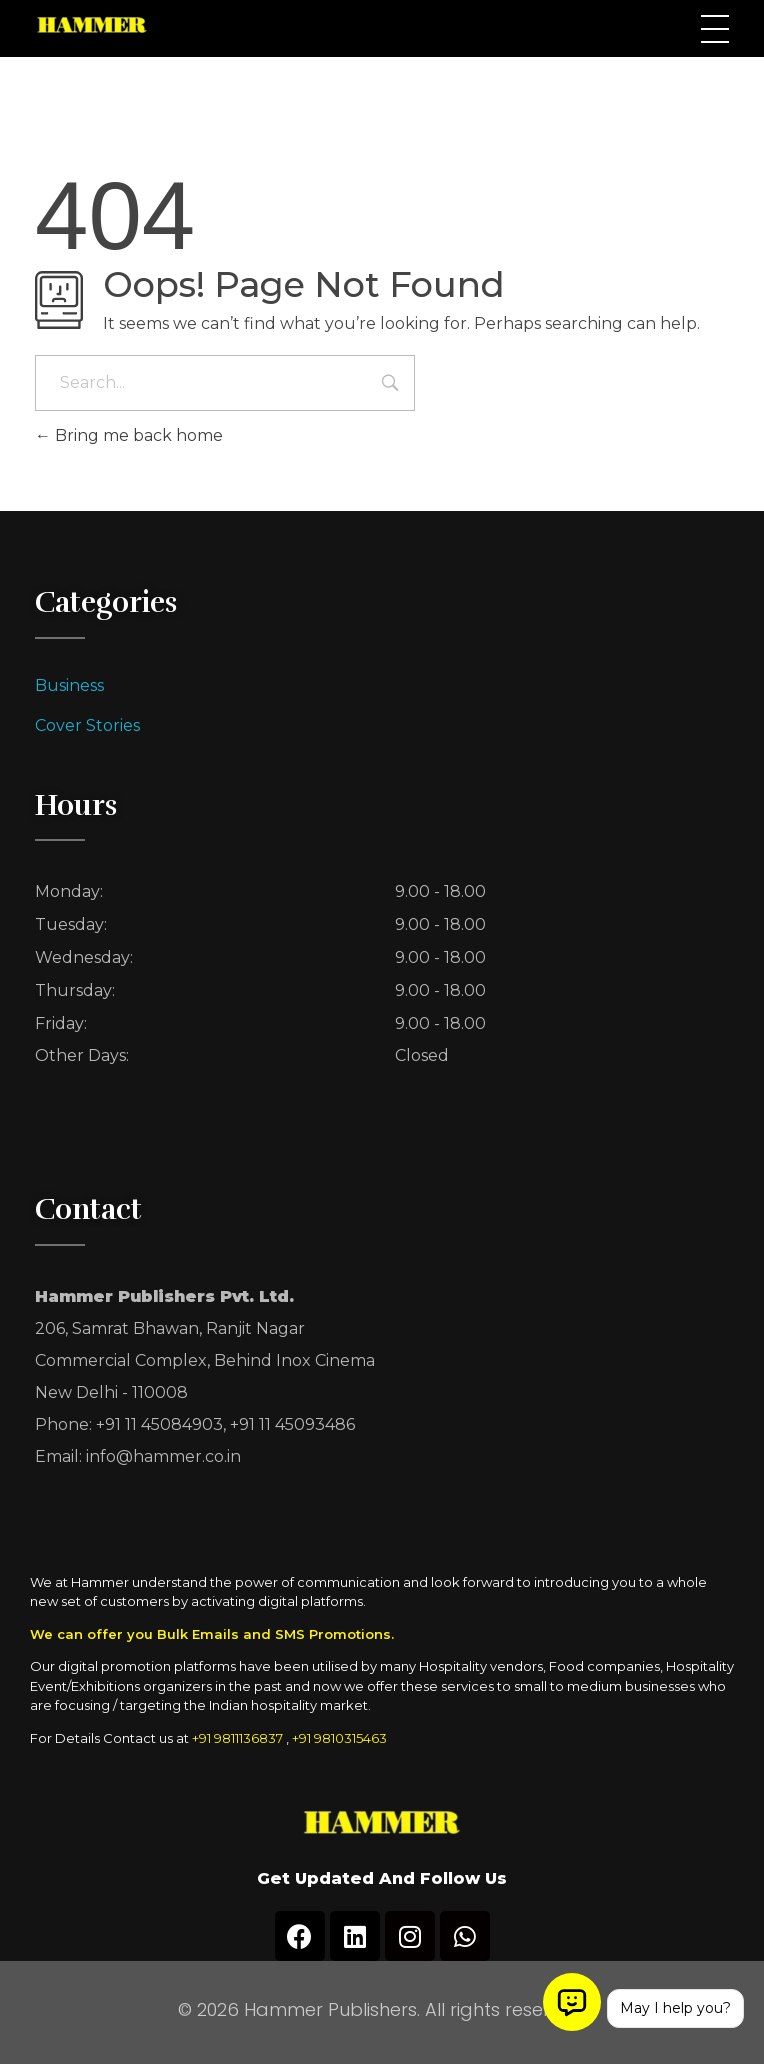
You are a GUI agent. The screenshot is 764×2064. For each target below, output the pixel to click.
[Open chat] (572, 2002)
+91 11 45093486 (292, 1424)
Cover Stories (87, 725)
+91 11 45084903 (159, 1424)
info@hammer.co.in (163, 1456)
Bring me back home (129, 435)
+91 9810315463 (339, 1738)
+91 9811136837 (237, 1738)
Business (69, 685)
